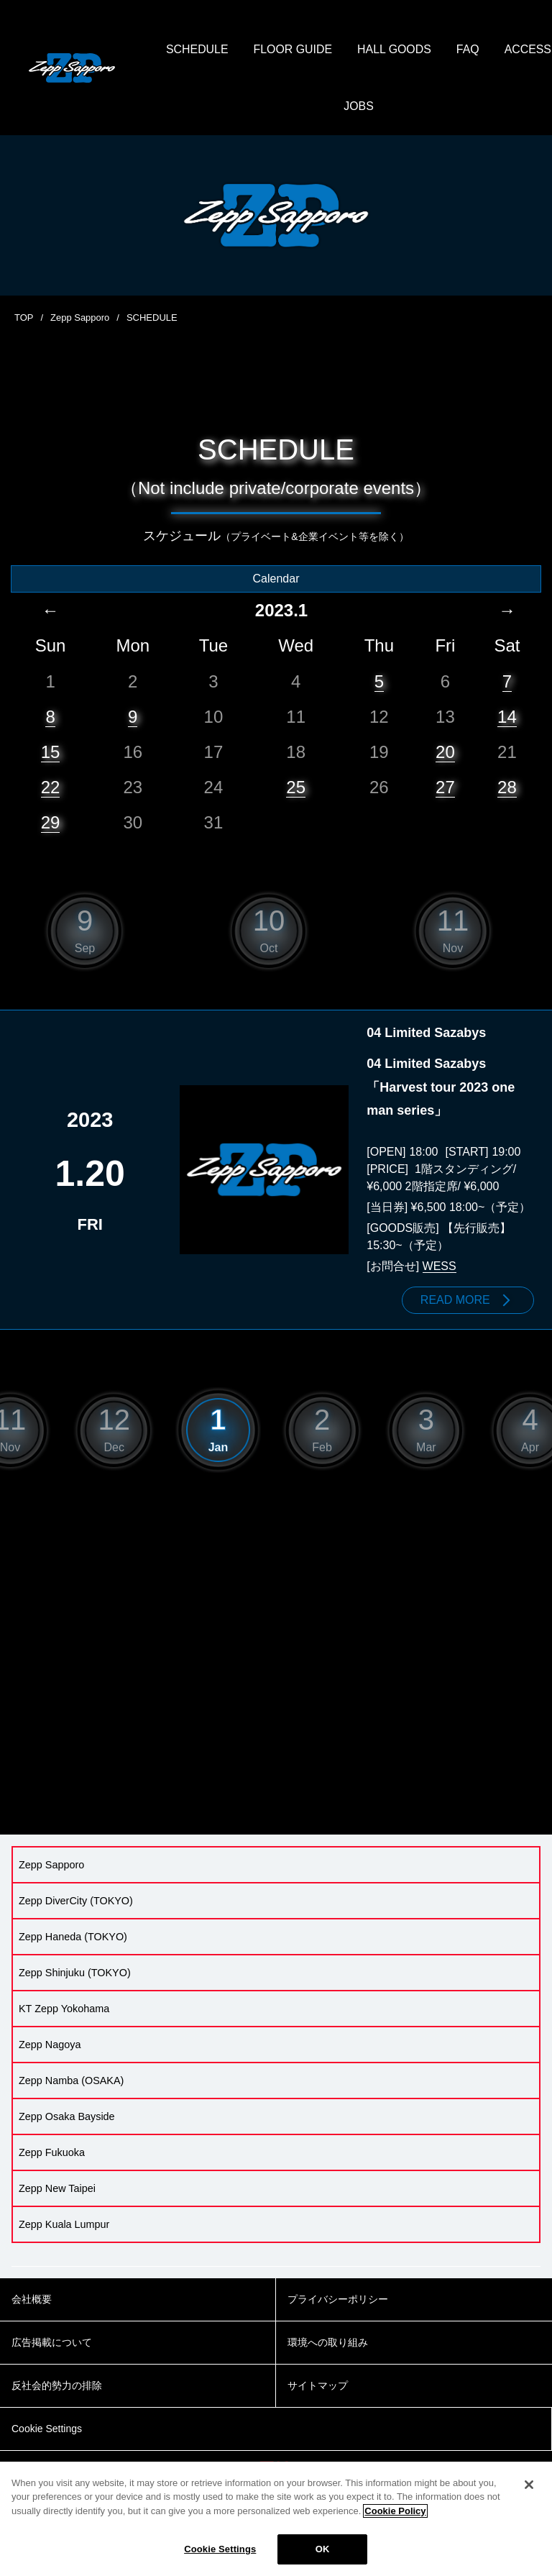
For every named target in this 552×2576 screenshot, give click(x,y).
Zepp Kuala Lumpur (64, 2225)
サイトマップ (318, 2386)
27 (445, 788)
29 (50, 823)
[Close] (529, 2484)
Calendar (276, 579)
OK (323, 2549)
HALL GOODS (430, 50)
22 (50, 788)
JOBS (395, 107)
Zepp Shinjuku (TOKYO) (75, 1973)
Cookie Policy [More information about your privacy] (395, 2511)
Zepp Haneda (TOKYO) (73, 1937)
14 (507, 717)
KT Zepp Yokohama (64, 2009)
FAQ (504, 50)
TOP (24, 319)
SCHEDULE (232, 50)
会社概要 (32, 2300)
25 (295, 788)
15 (50, 752)
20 (445, 752)
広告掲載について (52, 2343)
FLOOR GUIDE (328, 50)
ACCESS (331, 107)
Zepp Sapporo (79, 319)
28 (507, 788)
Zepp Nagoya (49, 2045)
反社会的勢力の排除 (57, 2386)
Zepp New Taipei (57, 2189)
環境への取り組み (328, 2343)
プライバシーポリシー (338, 2300)
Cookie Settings (220, 2549)
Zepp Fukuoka (52, 2153)
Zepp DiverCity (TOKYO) (76, 1901)
